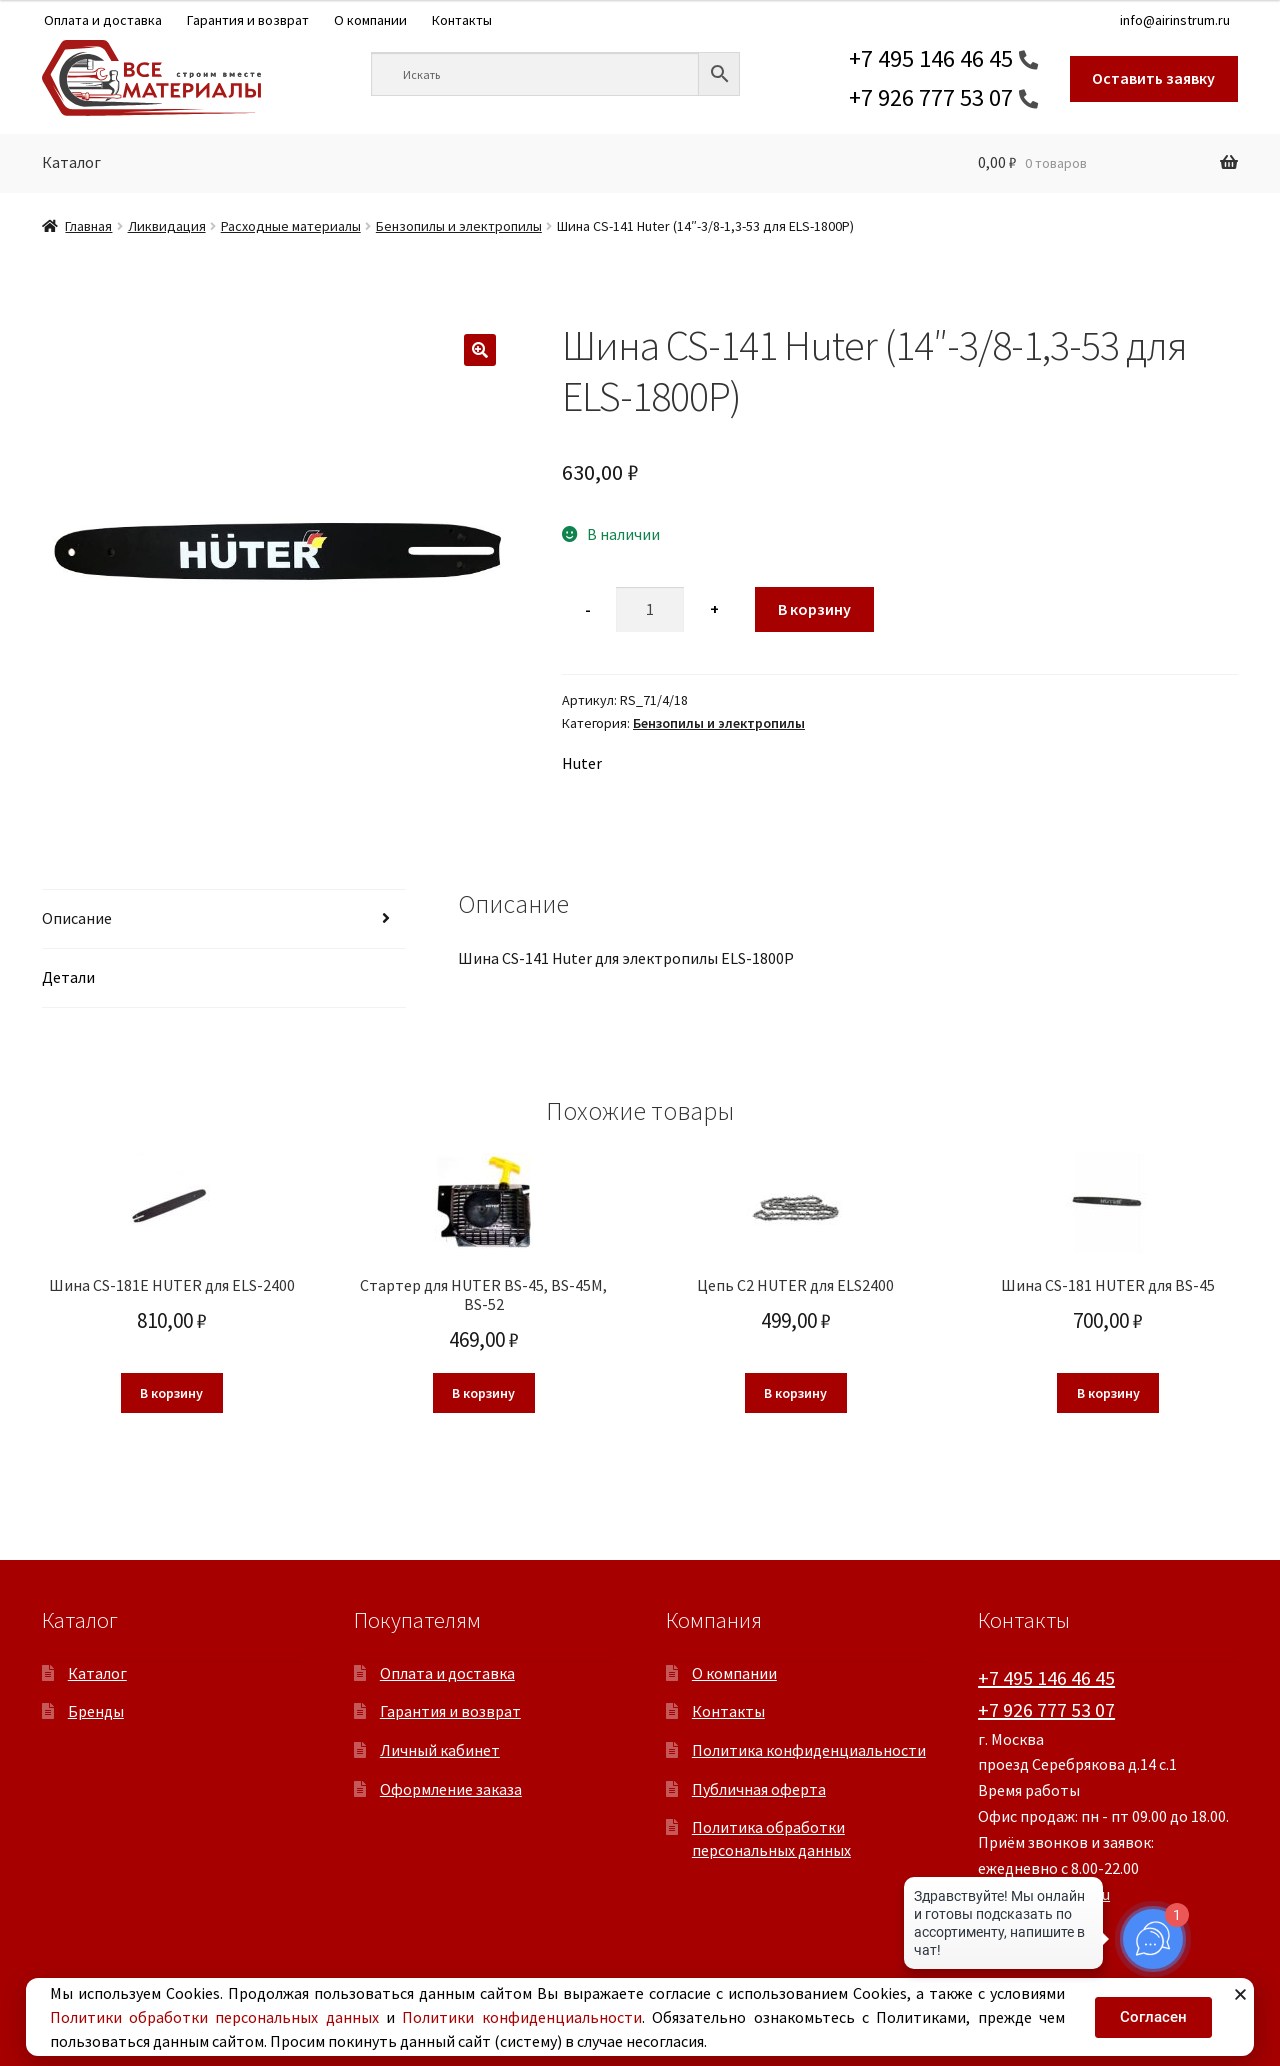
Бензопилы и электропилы (459, 226)
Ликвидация (167, 226)
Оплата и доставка (103, 20)
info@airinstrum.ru (1175, 20)
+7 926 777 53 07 (931, 97)
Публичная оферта (759, 1789)
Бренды (96, 1711)
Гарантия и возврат (248, 20)
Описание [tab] (77, 918)
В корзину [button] (171, 1393)
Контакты (462, 20)
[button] (480, 350)
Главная (88, 226)
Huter (582, 763)
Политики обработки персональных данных (214, 2017)
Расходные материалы (291, 226)
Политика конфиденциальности (809, 1750)
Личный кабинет (440, 1750)
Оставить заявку (1153, 78)
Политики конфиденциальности (521, 2017)
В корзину (814, 609)
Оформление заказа (451, 1789)
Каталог (71, 162)
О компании (370, 20)
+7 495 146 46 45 (931, 58)
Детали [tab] (68, 977)
